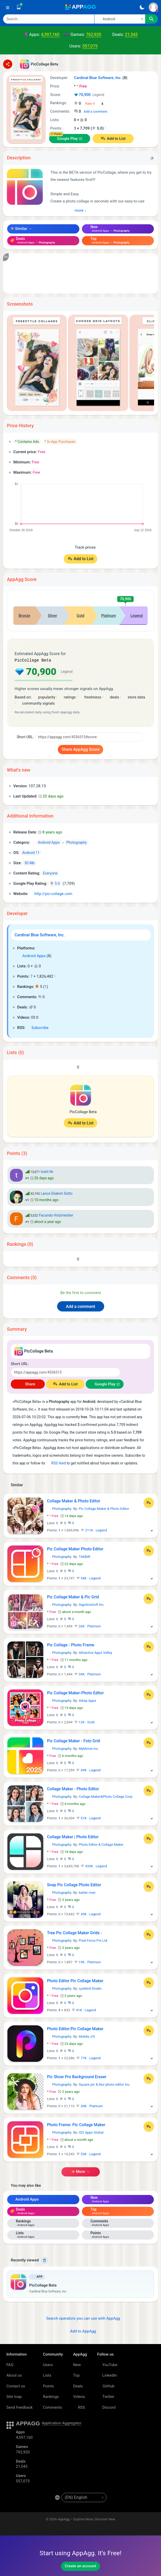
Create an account (80, 2566)
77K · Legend (88, 2058)
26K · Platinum (87, 1626)
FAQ (9, 2365)
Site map (14, 2396)
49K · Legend (88, 1770)
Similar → (21, 228)
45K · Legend (88, 1914)
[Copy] (152, 158)
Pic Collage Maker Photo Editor (75, 1549)
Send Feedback (19, 2407)
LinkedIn (107, 2375)
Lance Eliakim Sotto (56, 1193)
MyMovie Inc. (89, 1749)
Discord (106, 2407)
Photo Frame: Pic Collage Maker (76, 2124)
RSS (79, 2407)
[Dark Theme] (142, 7)
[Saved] (18, 7)
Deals (78, 2386)
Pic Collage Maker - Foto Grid (73, 1740)
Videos (79, 2396)
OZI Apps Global (91, 2132)
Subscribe (37, 1027)
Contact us (15, 2386)
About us (14, 2375)
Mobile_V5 (87, 2036)
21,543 (131, 34)
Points (48, 2386)
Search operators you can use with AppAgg (80, 2318)
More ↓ (80, 210)
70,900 (89, 94)
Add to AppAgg (80, 2331)
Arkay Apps (87, 1701)
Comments (52, 2407)
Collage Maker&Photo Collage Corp (106, 1797)
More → (80, 2171)
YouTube (107, 2365)
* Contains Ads (27, 442)
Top (76, 2375)
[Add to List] (149, 1503)
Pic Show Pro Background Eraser (76, 2076)
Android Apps (31, 956)
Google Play (67, 138)
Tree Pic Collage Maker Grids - (74, 1932)
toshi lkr (47, 1172)
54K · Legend (88, 1578)
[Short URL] (89, 737)
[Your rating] (94, 103)
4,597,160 (50, 34)
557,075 (90, 46)
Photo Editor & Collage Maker (101, 1844)
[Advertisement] (80, 269)
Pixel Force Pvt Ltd (93, 1940)
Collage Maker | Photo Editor (73, 1836)
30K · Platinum (89, 2106)
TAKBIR (84, 1557)
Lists (47, 2375)
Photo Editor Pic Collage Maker (75, 1980)
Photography (59, 1509)
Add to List (116, 138)
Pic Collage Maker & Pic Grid (73, 1597)
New (77, 2365)
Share (27, 1384)
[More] (152, 1530)
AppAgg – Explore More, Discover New (86, 2519)
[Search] (48, 19)
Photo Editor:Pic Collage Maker (75, 2028)
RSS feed (56, 1463)
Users (48, 2365)
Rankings (51, 2396)
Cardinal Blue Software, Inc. (40, 934)
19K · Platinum (87, 1962)
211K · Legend (94, 1530)
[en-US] (83, 2497)
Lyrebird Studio (90, 1988)
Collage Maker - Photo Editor (73, 1788)
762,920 (93, 34)
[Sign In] (153, 7)
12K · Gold (84, 1722)
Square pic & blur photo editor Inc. (105, 2084)
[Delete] (44, 2260)
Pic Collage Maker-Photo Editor (75, 1692)
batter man (87, 1892)
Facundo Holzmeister (56, 1215)
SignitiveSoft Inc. (92, 1605)
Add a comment (95, 111)
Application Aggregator (61, 2423)
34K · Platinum (87, 1674)
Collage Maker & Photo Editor (73, 1501)
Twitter (105, 2396)
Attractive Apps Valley (95, 1653)
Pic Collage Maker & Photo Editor (104, 1509)
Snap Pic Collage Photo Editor (74, 1884)
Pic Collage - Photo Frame (70, 1644)
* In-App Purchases (60, 442)
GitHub (106, 2386)
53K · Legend (88, 2154)
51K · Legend (88, 1818)
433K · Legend (94, 1866)
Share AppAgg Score (80, 749)
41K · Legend (84, 2010)
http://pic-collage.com (50, 893)
